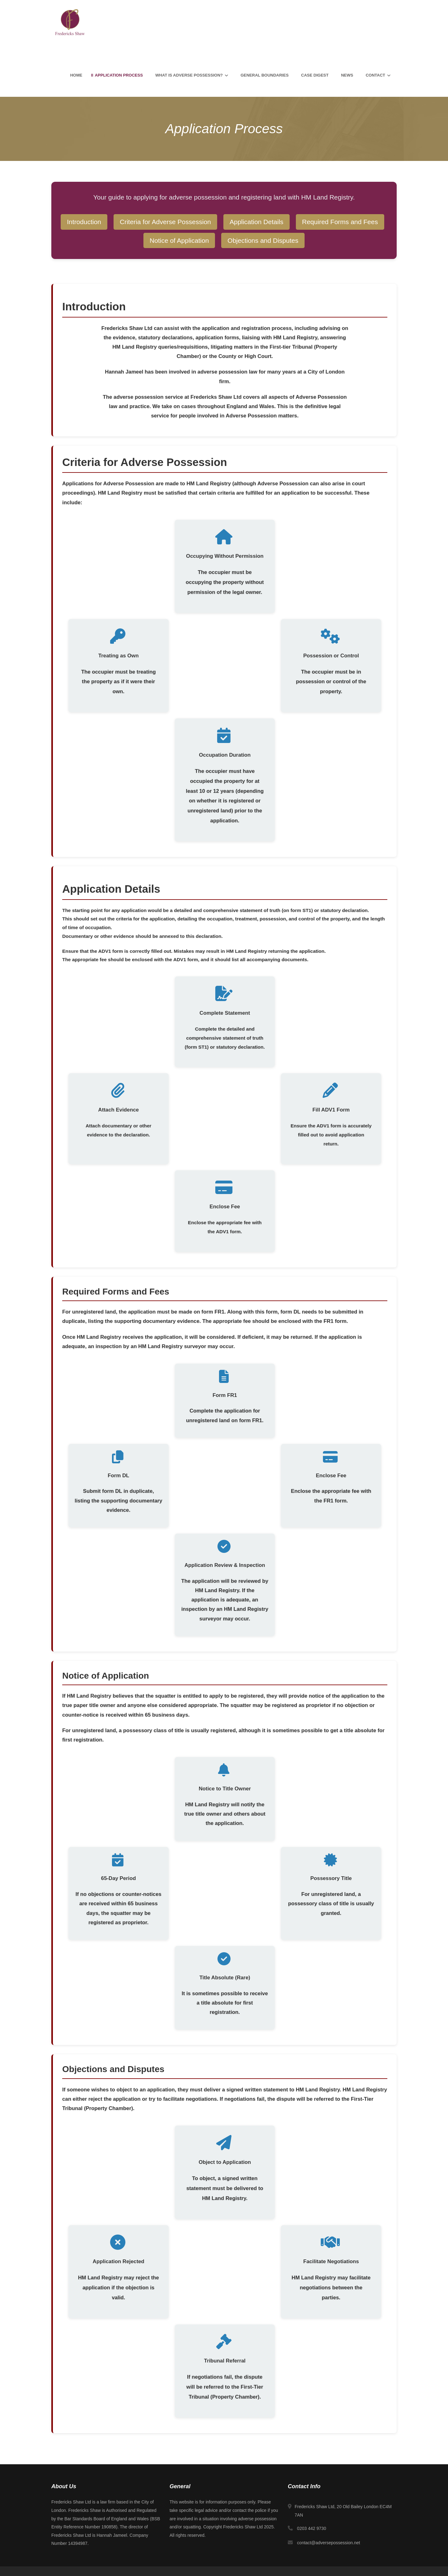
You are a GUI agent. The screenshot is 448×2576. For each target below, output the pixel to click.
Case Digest (315, 75)
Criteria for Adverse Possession (165, 221)
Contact (375, 75)
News (347, 75)
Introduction (84, 221)
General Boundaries (264, 75)
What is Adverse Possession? (189, 75)
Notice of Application (179, 240)
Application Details (256, 221)
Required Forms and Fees (340, 221)
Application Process (119, 75)
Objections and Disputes (262, 240)
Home (76, 75)
